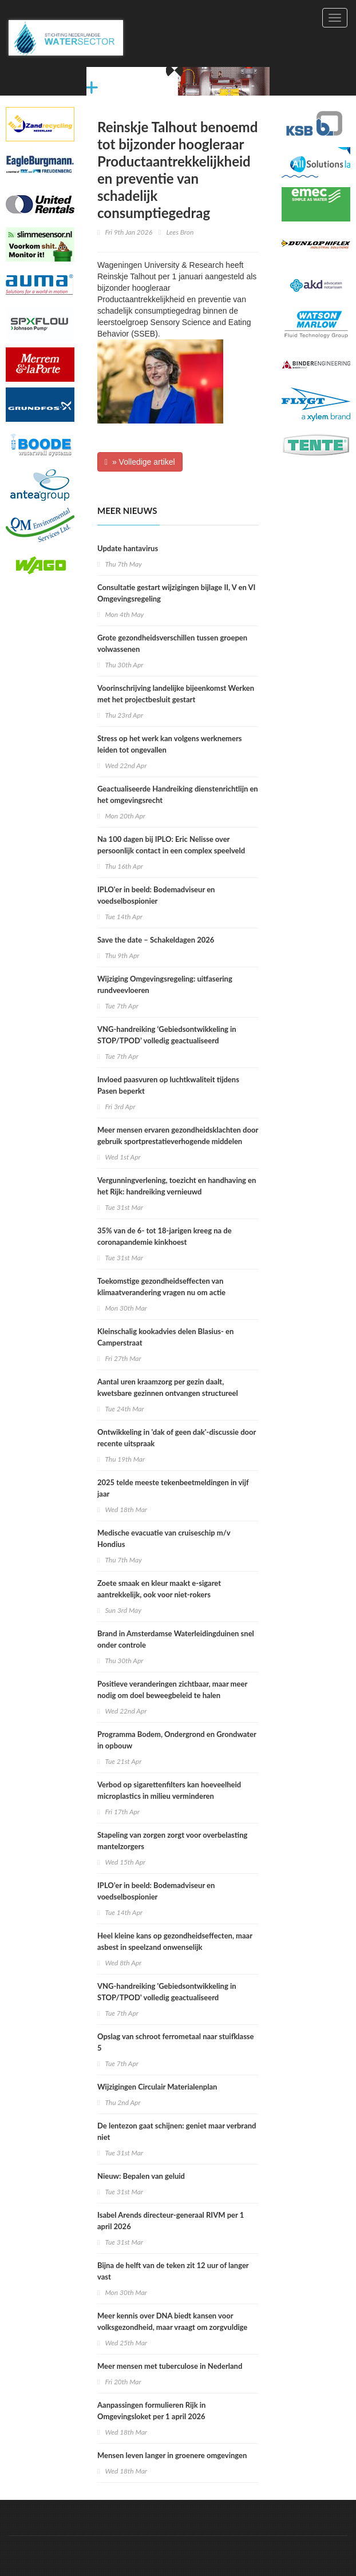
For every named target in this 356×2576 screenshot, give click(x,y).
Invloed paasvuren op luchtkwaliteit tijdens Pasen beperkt (168, 1085)
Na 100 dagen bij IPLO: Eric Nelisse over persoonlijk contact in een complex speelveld (171, 844)
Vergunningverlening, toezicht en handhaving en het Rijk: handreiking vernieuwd (176, 1186)
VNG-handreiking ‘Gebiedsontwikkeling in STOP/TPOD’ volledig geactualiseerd (166, 1034)
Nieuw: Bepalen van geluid (141, 2176)
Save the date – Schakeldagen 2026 (155, 939)
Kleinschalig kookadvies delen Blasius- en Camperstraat (165, 1337)
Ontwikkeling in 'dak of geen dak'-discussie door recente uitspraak (176, 1437)
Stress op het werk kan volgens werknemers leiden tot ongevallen (169, 744)
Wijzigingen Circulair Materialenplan (157, 2086)
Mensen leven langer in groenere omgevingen (172, 2455)
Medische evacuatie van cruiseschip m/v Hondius (163, 1538)
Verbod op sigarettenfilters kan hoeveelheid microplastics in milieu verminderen (169, 1790)
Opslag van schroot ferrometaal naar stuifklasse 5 (175, 2042)
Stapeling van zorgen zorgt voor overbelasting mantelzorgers (172, 1840)
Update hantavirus (127, 548)
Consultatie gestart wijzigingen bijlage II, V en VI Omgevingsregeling (176, 593)
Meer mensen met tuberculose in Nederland (169, 2366)
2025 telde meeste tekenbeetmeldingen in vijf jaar (172, 1488)
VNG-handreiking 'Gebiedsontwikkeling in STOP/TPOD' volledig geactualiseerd (166, 1991)
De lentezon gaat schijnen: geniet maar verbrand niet (176, 2131)
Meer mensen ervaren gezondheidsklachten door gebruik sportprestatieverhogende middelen (177, 1135)
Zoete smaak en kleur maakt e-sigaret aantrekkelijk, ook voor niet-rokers (159, 1588)
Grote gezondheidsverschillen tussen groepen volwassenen (172, 643)
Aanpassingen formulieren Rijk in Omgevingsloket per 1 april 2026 (151, 2410)
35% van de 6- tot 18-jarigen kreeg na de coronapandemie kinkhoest (164, 1236)
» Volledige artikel (140, 461)
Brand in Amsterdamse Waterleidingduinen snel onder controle (175, 1639)
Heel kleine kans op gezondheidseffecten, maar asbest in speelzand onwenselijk (174, 1941)
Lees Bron (179, 232)
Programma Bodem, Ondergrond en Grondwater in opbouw (176, 1740)
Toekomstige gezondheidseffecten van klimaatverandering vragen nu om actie (161, 1286)
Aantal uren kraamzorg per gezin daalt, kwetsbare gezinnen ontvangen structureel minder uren (167, 1393)
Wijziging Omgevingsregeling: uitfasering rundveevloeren (164, 984)
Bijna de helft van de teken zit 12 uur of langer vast (172, 2271)
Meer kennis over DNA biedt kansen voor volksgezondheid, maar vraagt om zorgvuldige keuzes (172, 2327)
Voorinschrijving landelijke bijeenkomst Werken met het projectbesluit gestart (175, 693)
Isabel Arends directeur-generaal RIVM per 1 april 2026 (170, 2220)
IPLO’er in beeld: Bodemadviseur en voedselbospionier (156, 1891)
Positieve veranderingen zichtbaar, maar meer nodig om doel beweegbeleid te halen (172, 1689)
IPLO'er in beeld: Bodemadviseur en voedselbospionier (156, 895)
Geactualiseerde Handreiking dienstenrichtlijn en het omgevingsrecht (177, 794)
